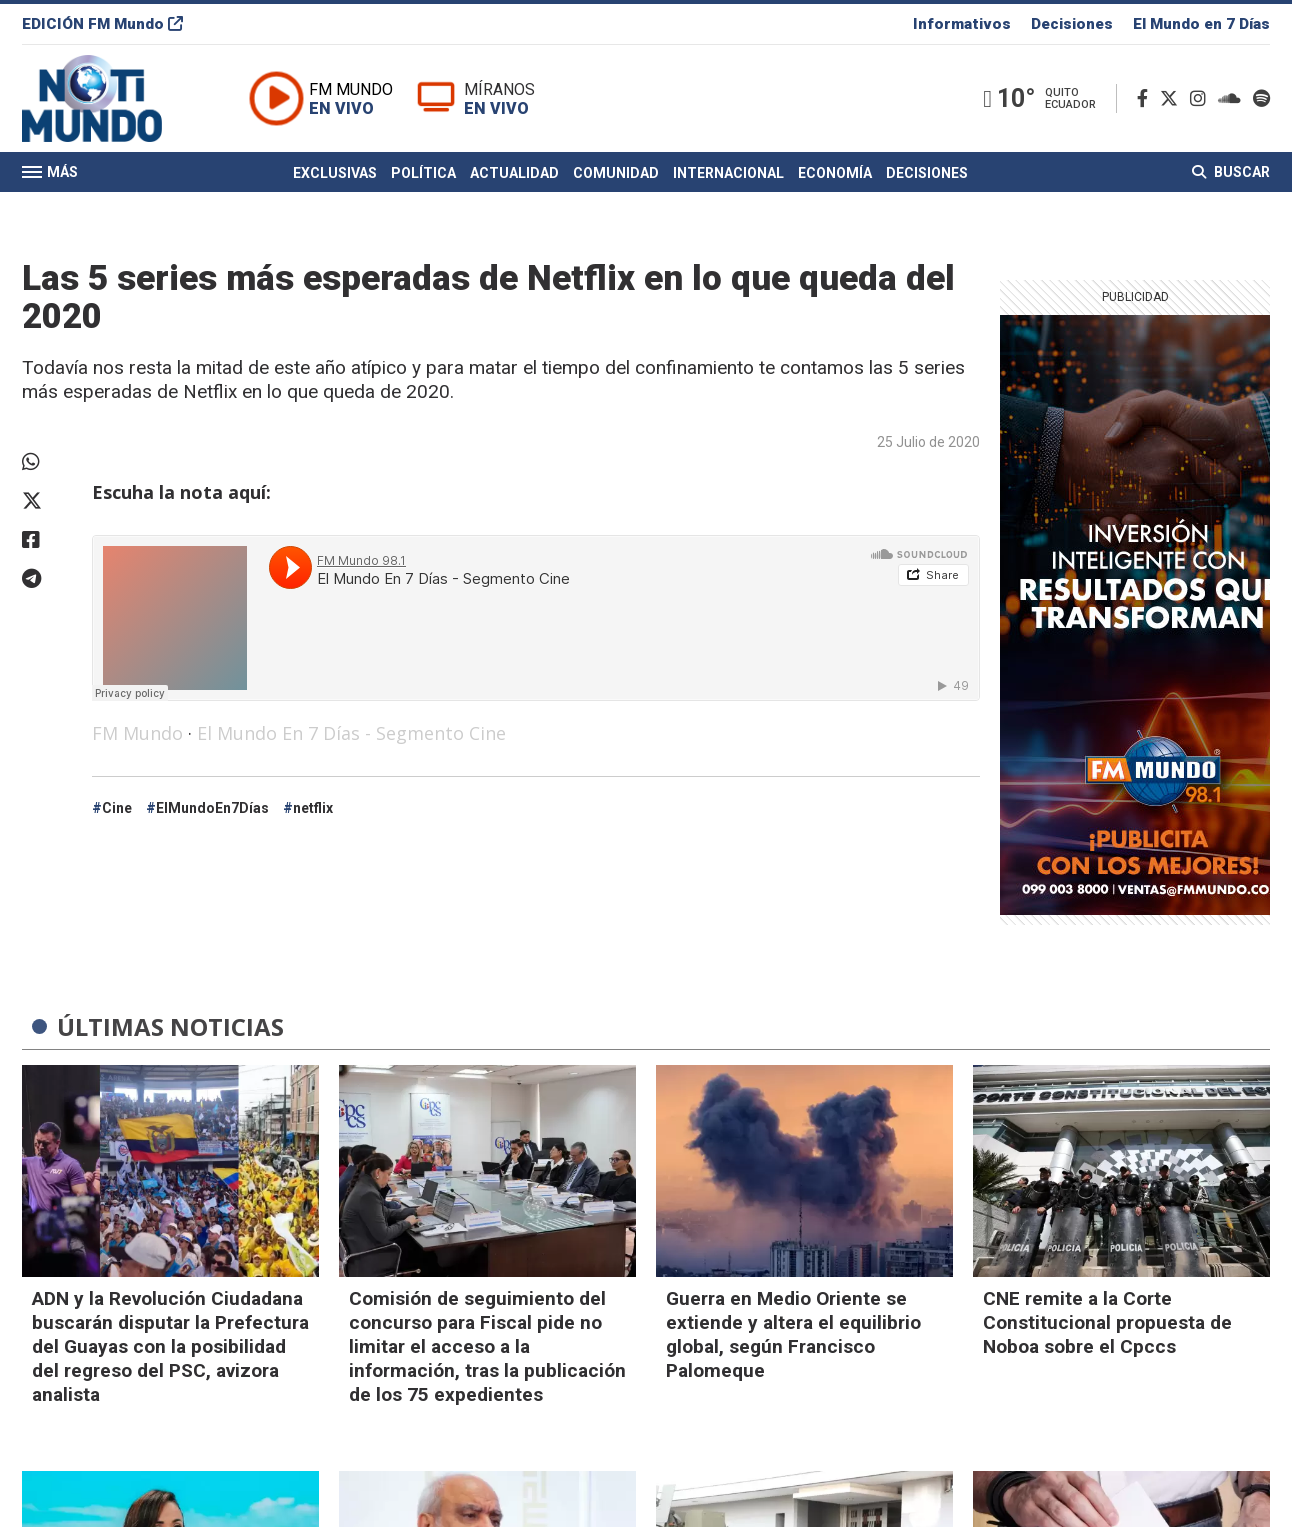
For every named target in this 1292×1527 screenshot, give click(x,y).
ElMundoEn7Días (212, 808)
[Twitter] (1173, 98)
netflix (313, 808)
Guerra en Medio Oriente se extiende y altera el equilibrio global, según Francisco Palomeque (793, 1334)
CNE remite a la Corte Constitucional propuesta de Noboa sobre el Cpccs (1107, 1322)
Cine (117, 808)
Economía (835, 173)
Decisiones (1072, 24)
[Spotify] (1261, 98)
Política (423, 173)
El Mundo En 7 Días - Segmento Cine (351, 733)
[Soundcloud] (1233, 98)
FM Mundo (137, 733)
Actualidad (514, 173)
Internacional (728, 173)
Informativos (962, 24)
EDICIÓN (102, 24)
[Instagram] (1202, 98)
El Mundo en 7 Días (1201, 24)
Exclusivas (335, 173)
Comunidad (616, 173)
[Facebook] (1146, 98)
